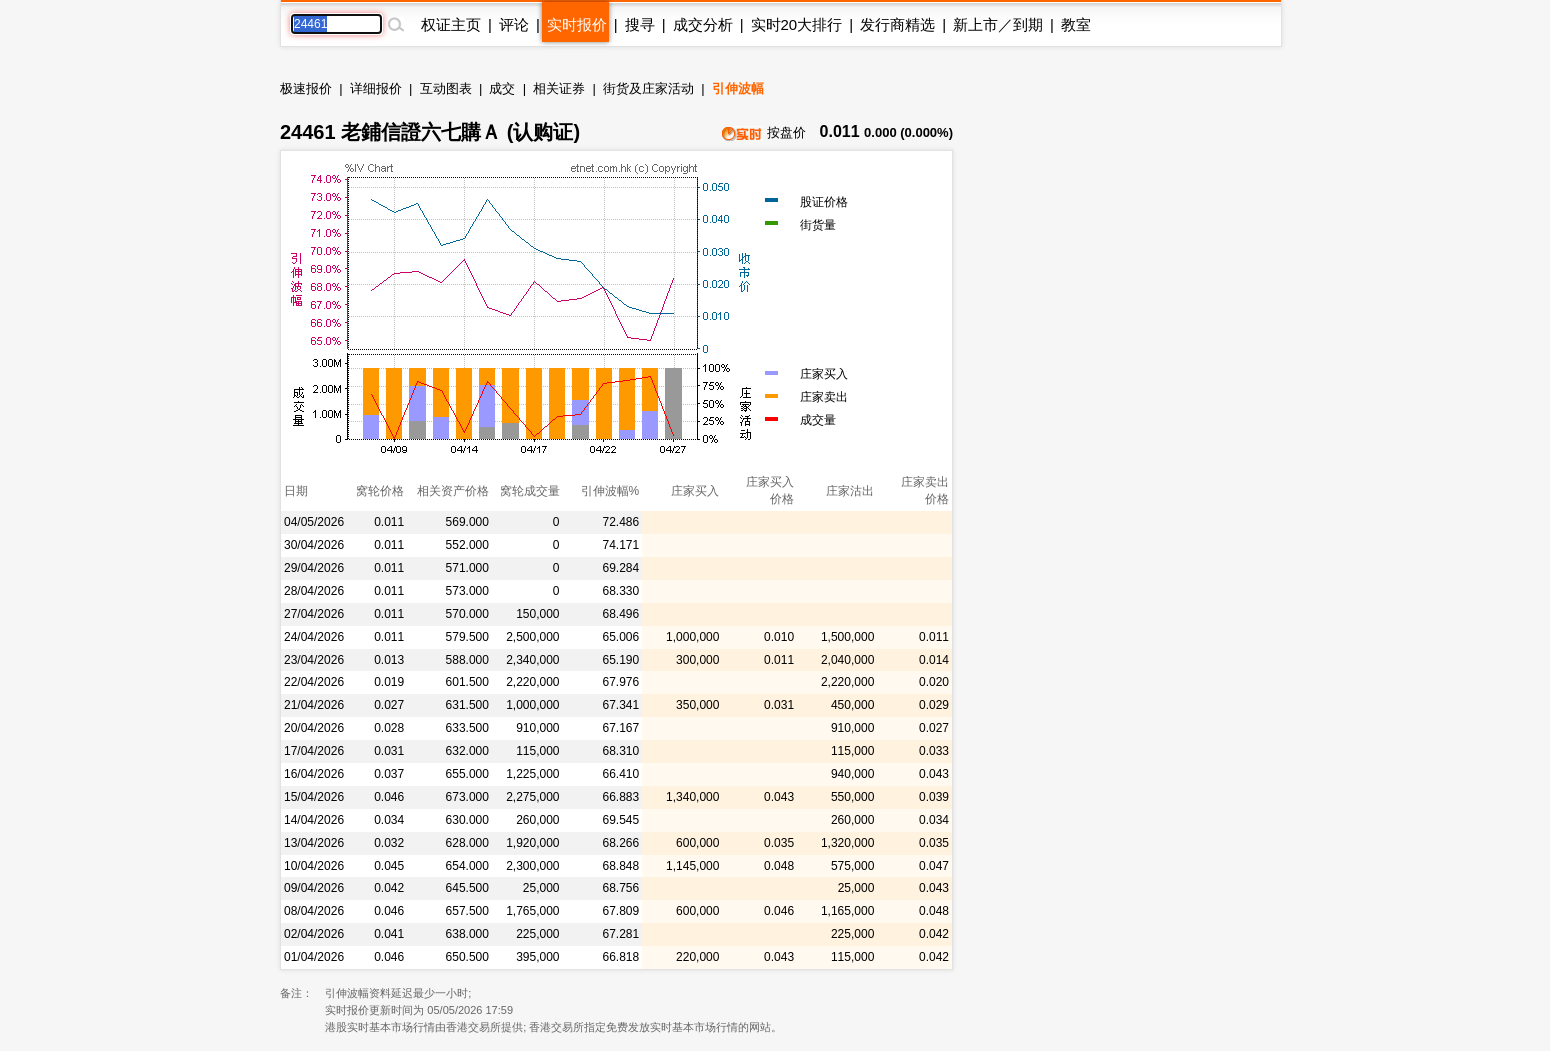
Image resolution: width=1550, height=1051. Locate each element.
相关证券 (559, 88)
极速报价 (306, 88)
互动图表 (446, 88)
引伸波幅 (738, 88)
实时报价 (577, 24)
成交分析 (703, 24)
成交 (502, 88)
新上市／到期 (998, 24)
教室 (1076, 24)
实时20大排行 (797, 24)
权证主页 (451, 24)
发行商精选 (897, 24)
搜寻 (640, 24)
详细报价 (376, 88)
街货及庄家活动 (648, 88)
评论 (514, 24)
